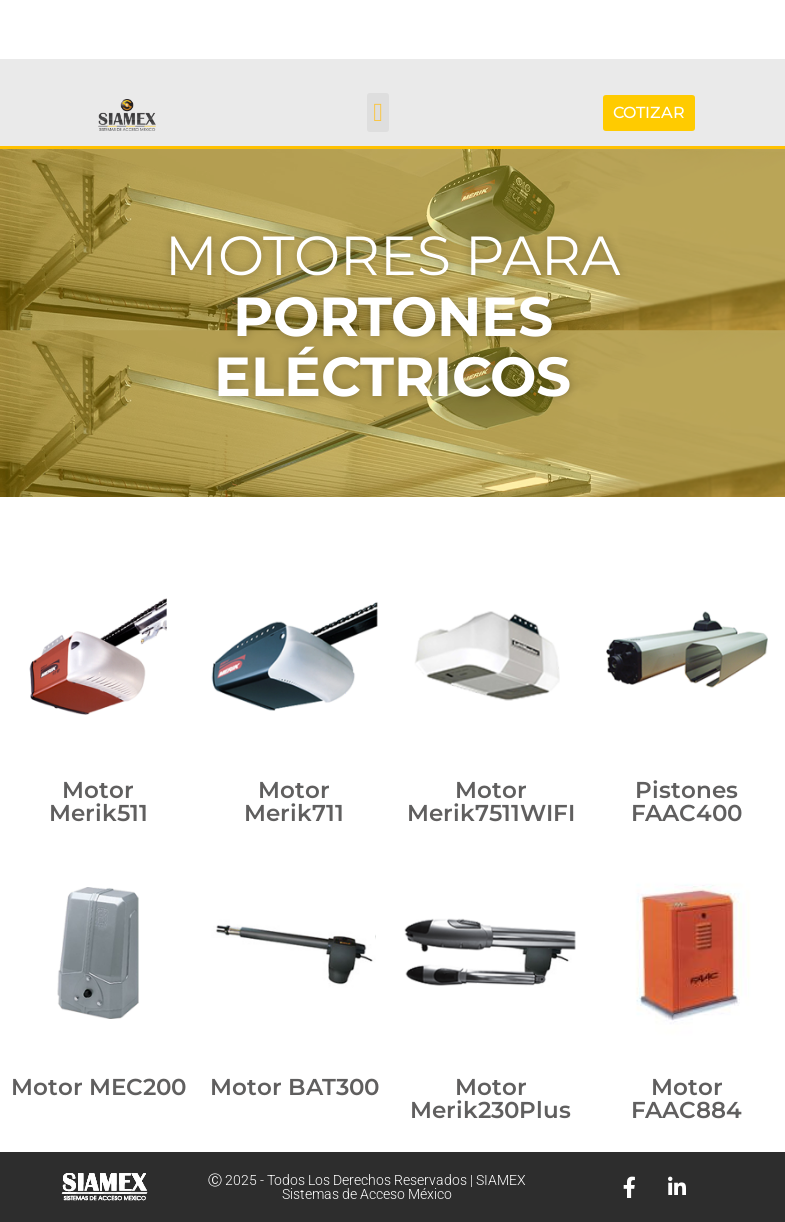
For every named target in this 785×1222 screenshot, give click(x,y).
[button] (378, 112)
